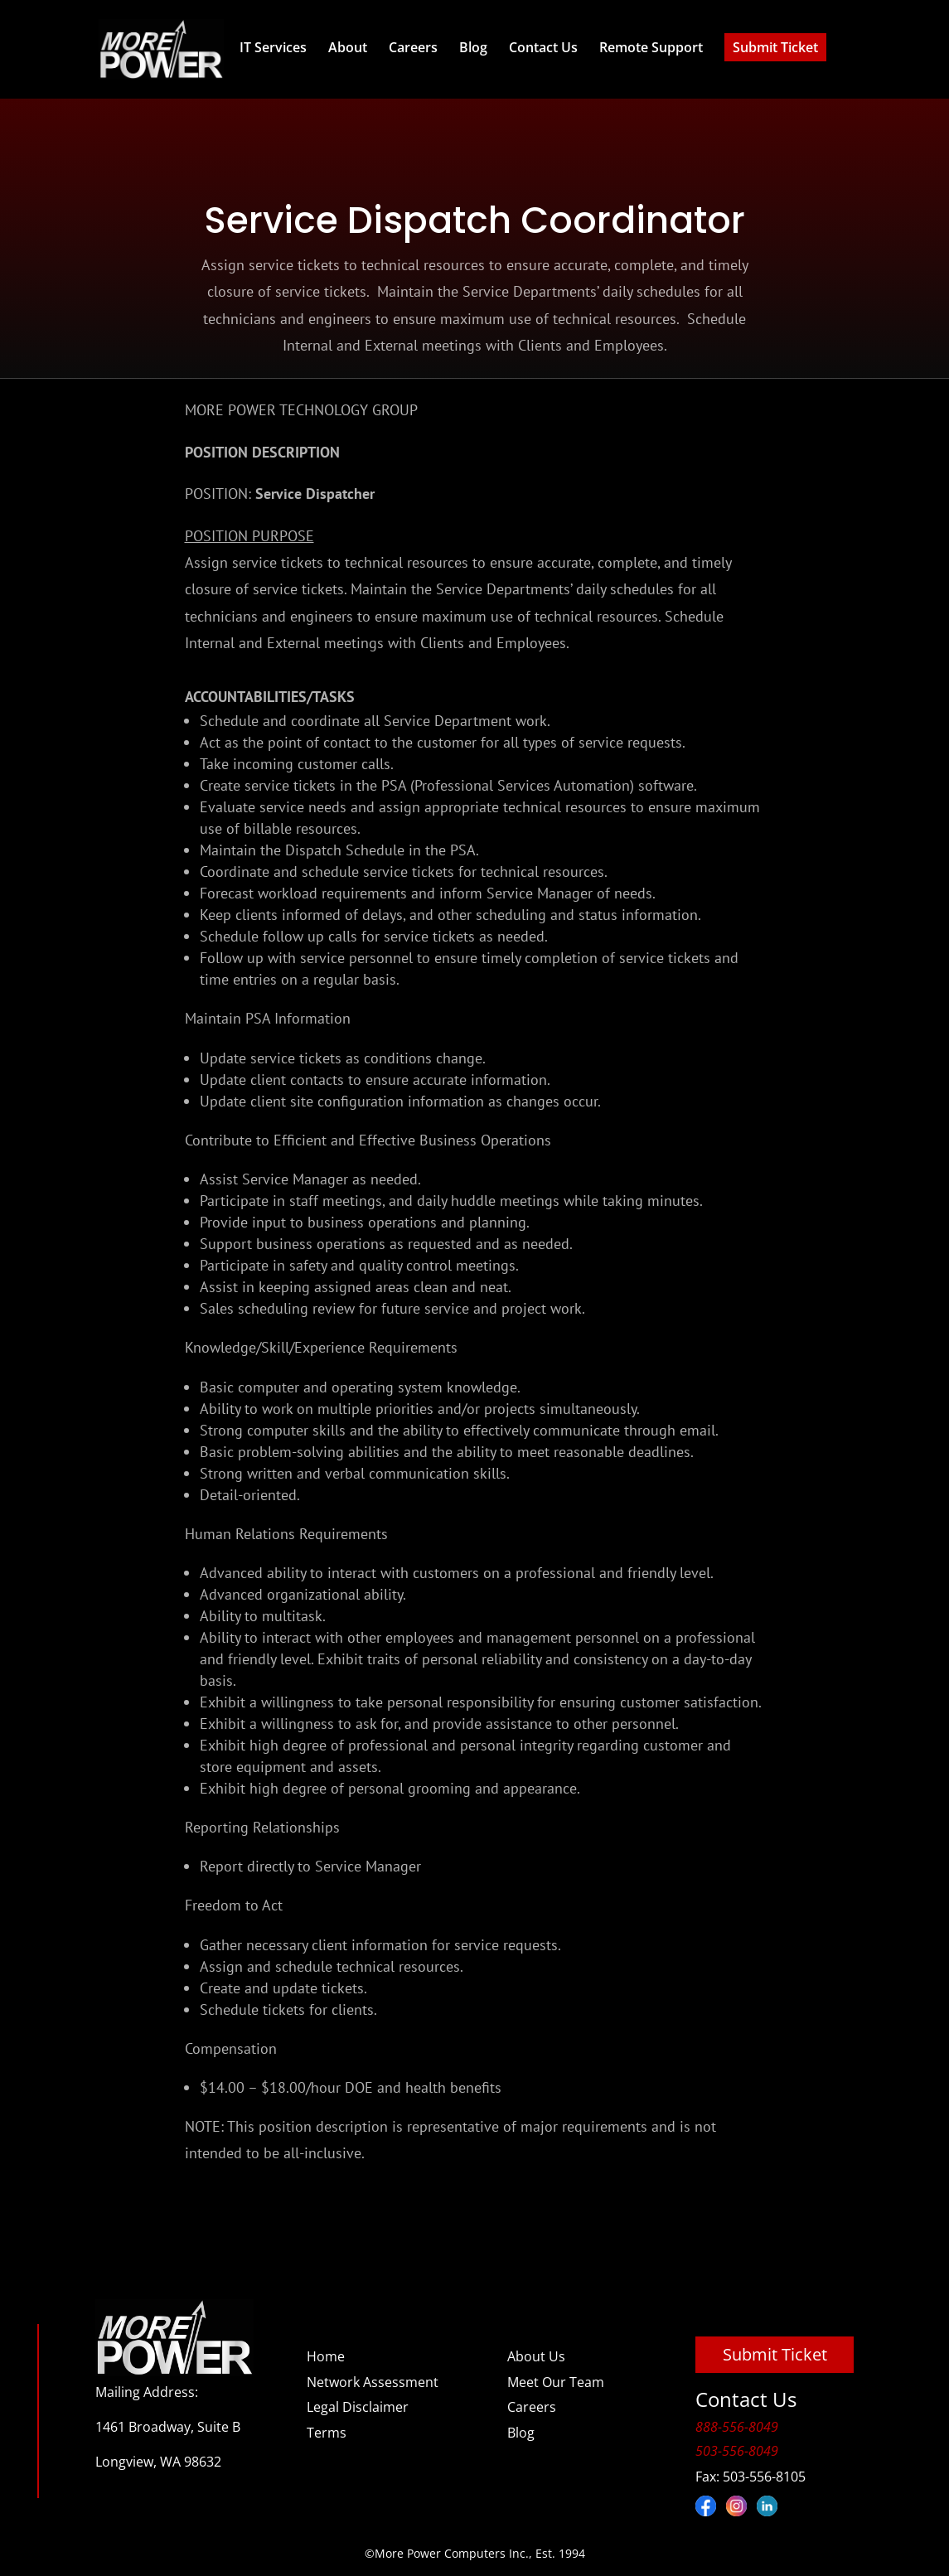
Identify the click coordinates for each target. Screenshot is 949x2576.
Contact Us (543, 47)
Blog (473, 47)
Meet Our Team (555, 2382)
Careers (413, 47)
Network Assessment (372, 2382)
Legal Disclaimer (358, 2407)
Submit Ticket (775, 47)
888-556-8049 (736, 2427)
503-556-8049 (736, 2451)
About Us (536, 2356)
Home (326, 2356)
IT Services (273, 47)
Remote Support (651, 47)
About (347, 47)
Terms (326, 2432)
